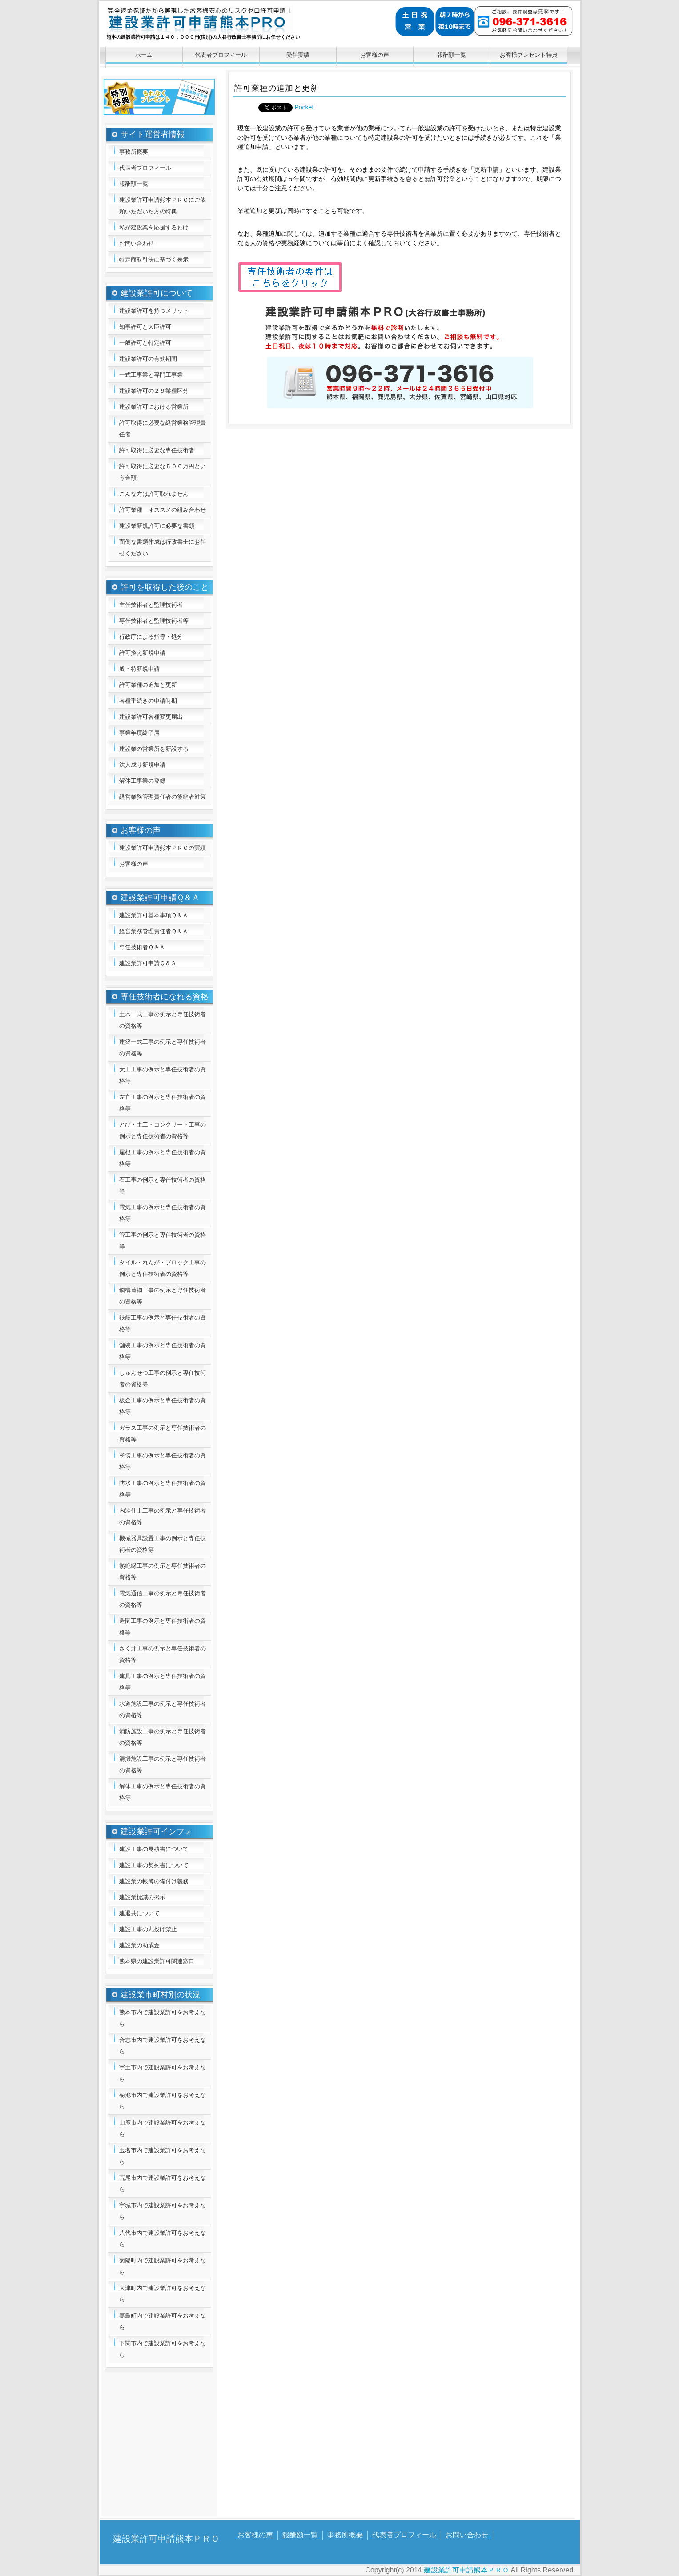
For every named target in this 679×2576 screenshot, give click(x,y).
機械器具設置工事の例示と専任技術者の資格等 (162, 1544)
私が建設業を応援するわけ (154, 227)
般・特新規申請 (139, 668)
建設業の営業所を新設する (154, 748)
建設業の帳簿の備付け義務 (154, 1881)
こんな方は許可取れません (154, 494)
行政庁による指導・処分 (151, 636)
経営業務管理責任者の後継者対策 (162, 796)
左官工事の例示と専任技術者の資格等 (162, 1103)
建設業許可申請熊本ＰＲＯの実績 (162, 848)
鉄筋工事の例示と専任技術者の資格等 (162, 1323)
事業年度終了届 (139, 732)
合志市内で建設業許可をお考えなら (162, 2046)
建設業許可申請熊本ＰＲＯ (231, 25)
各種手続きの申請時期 (148, 700)
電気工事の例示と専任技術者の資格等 (162, 1213)
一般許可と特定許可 (145, 342)
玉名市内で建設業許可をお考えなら (162, 2156)
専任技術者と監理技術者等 (154, 620)
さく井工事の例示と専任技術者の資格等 (162, 1654)
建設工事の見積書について (154, 1849)
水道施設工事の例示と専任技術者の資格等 (162, 1709)
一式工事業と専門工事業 (151, 374)
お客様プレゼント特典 (529, 55)
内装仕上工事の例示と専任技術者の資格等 (162, 1516)
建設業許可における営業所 (154, 406)
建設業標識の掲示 (142, 1897)
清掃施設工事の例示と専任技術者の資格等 (162, 1764)
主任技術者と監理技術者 (151, 604)
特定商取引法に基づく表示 (154, 259)
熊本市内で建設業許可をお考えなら (162, 2018)
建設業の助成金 (139, 1945)
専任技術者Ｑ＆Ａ (142, 947)
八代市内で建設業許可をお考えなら (162, 2239)
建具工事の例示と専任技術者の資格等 (162, 1682)
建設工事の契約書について (154, 1865)
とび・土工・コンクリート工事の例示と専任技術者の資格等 (162, 1130)
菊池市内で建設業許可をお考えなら (162, 2101)
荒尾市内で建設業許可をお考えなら (162, 2183)
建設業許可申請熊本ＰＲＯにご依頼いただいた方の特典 (162, 206)
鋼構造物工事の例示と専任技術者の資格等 (162, 1296)
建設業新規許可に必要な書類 (156, 526)
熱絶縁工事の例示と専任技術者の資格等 (162, 1571)
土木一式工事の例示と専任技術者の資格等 (162, 1020)
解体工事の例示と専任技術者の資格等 (162, 1792)
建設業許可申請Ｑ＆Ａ (148, 963)
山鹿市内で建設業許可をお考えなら (162, 2128)
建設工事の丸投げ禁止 (148, 1929)
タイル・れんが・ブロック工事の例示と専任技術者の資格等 (162, 1268)
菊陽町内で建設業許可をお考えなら (162, 2266)
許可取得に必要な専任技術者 (156, 450)
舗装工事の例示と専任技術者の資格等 (162, 1351)
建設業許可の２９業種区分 (154, 390)
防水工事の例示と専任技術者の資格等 (162, 1489)
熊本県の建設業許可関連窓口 (156, 1961)
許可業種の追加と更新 (148, 684)
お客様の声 (374, 55)
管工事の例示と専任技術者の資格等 (162, 1241)
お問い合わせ (136, 243)
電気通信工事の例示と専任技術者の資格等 (162, 1599)
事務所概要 (133, 152)
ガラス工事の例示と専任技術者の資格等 (162, 1434)
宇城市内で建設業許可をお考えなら (162, 2211)
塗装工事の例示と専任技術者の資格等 (162, 1461)
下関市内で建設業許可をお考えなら (162, 2349)
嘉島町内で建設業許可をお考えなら (162, 2321)
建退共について (139, 1913)
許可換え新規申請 (142, 652)
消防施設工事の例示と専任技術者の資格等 (162, 1737)
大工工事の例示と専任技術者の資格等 (162, 1075)
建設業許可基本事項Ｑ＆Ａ (153, 915)
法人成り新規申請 (142, 764)
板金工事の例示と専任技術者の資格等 (162, 1406)
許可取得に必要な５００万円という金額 (162, 472)
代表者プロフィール (221, 55)
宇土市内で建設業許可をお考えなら (162, 2073)
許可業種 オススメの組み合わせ (162, 510)
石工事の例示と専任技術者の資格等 (162, 1185)
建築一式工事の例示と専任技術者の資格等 (162, 1047)
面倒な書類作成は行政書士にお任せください (162, 548)
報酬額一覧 (451, 55)
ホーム (144, 55)
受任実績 (297, 55)
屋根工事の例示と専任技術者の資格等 (162, 1158)
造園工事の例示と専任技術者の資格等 (162, 1627)
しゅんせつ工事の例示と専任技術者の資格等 (162, 1378)
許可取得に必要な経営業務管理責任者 (162, 428)
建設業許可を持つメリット (154, 310)
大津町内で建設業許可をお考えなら (162, 2294)
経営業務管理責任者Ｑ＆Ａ (153, 931)
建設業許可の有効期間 (148, 358)
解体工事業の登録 (142, 780)
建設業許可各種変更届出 (151, 716)
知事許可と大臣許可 (145, 326)
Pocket (304, 107)
